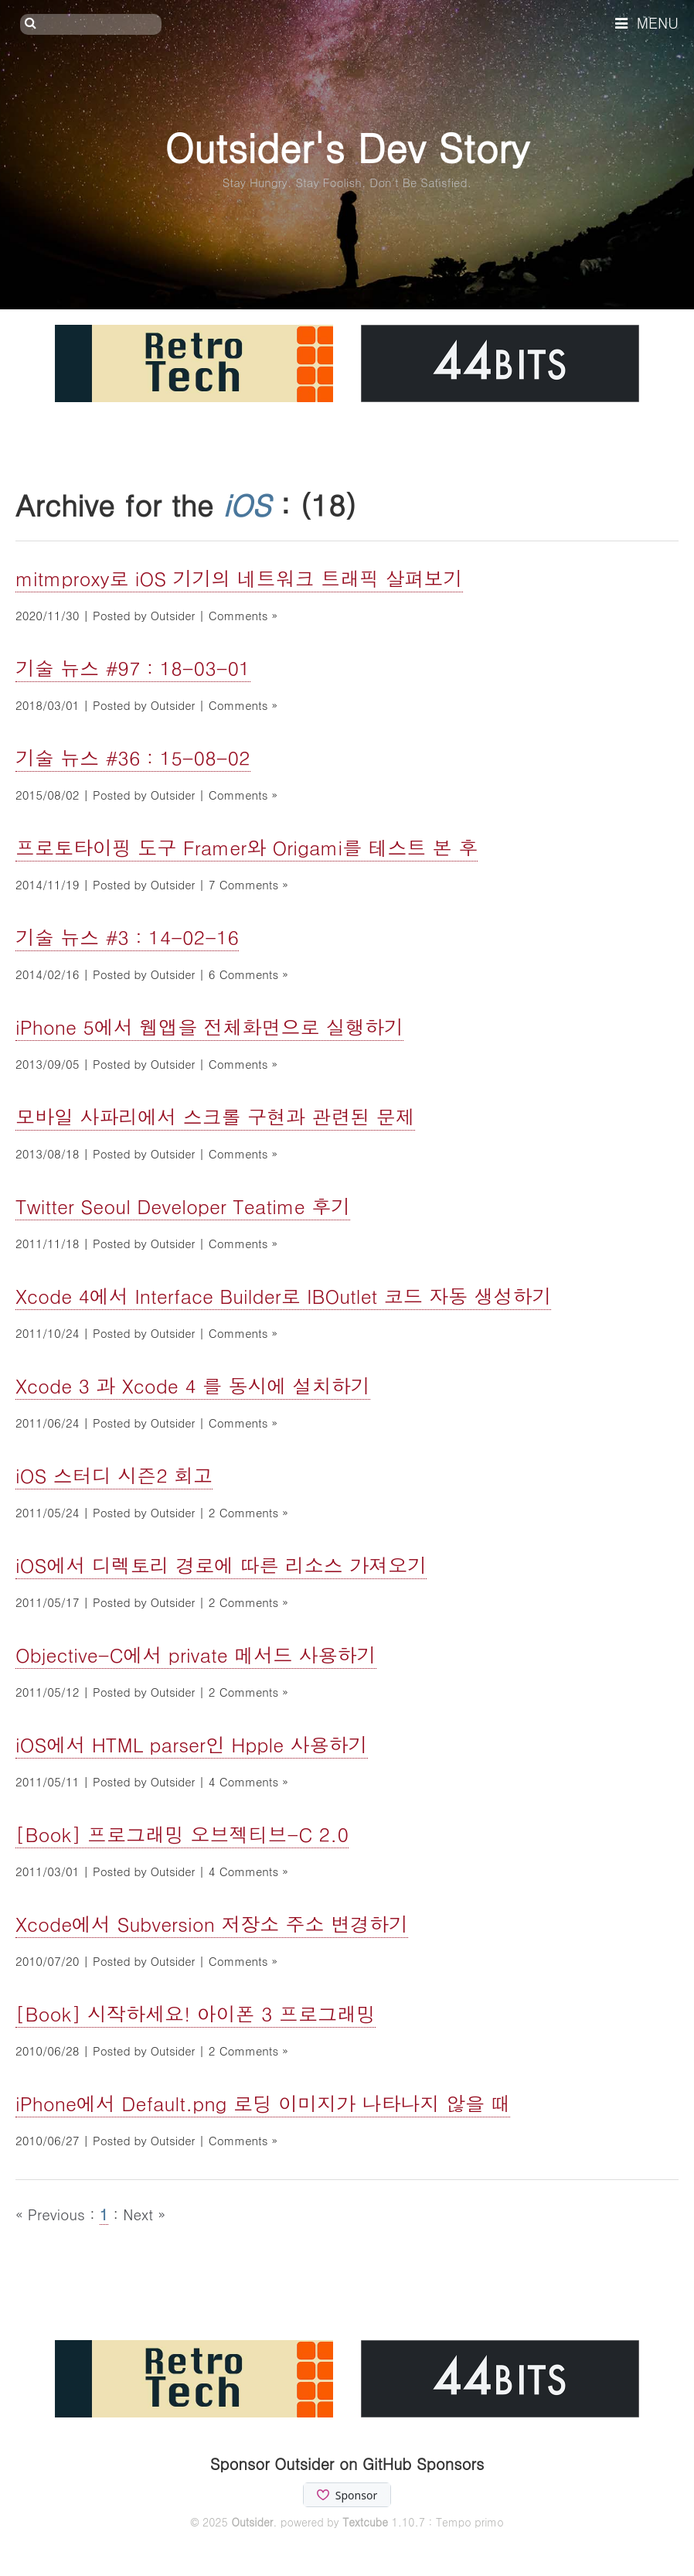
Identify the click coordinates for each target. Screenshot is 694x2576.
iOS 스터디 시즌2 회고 (114, 1475)
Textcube (365, 2522)
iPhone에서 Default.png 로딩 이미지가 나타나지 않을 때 (262, 2103)
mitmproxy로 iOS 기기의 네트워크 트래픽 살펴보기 (239, 578)
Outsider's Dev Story (347, 146)
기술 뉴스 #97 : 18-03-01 (132, 667)
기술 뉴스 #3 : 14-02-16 (127, 936)
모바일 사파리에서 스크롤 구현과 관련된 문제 (215, 1116)
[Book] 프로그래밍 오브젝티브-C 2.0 (182, 1834)
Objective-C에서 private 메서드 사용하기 (195, 1654)
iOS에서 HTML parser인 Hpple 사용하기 (191, 1744)
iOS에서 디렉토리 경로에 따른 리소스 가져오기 (221, 1564)
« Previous (52, 2213)
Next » (144, 2213)
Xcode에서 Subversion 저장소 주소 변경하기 (211, 1923)
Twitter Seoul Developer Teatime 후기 (182, 1206)
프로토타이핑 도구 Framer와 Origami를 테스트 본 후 (246, 847)
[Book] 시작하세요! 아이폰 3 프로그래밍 (195, 2013)
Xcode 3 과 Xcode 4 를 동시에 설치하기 (192, 1385)
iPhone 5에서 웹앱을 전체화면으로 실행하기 (209, 1026)
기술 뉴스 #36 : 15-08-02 (132, 757)
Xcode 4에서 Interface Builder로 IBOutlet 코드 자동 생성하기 (283, 1295)
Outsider (252, 2522)
